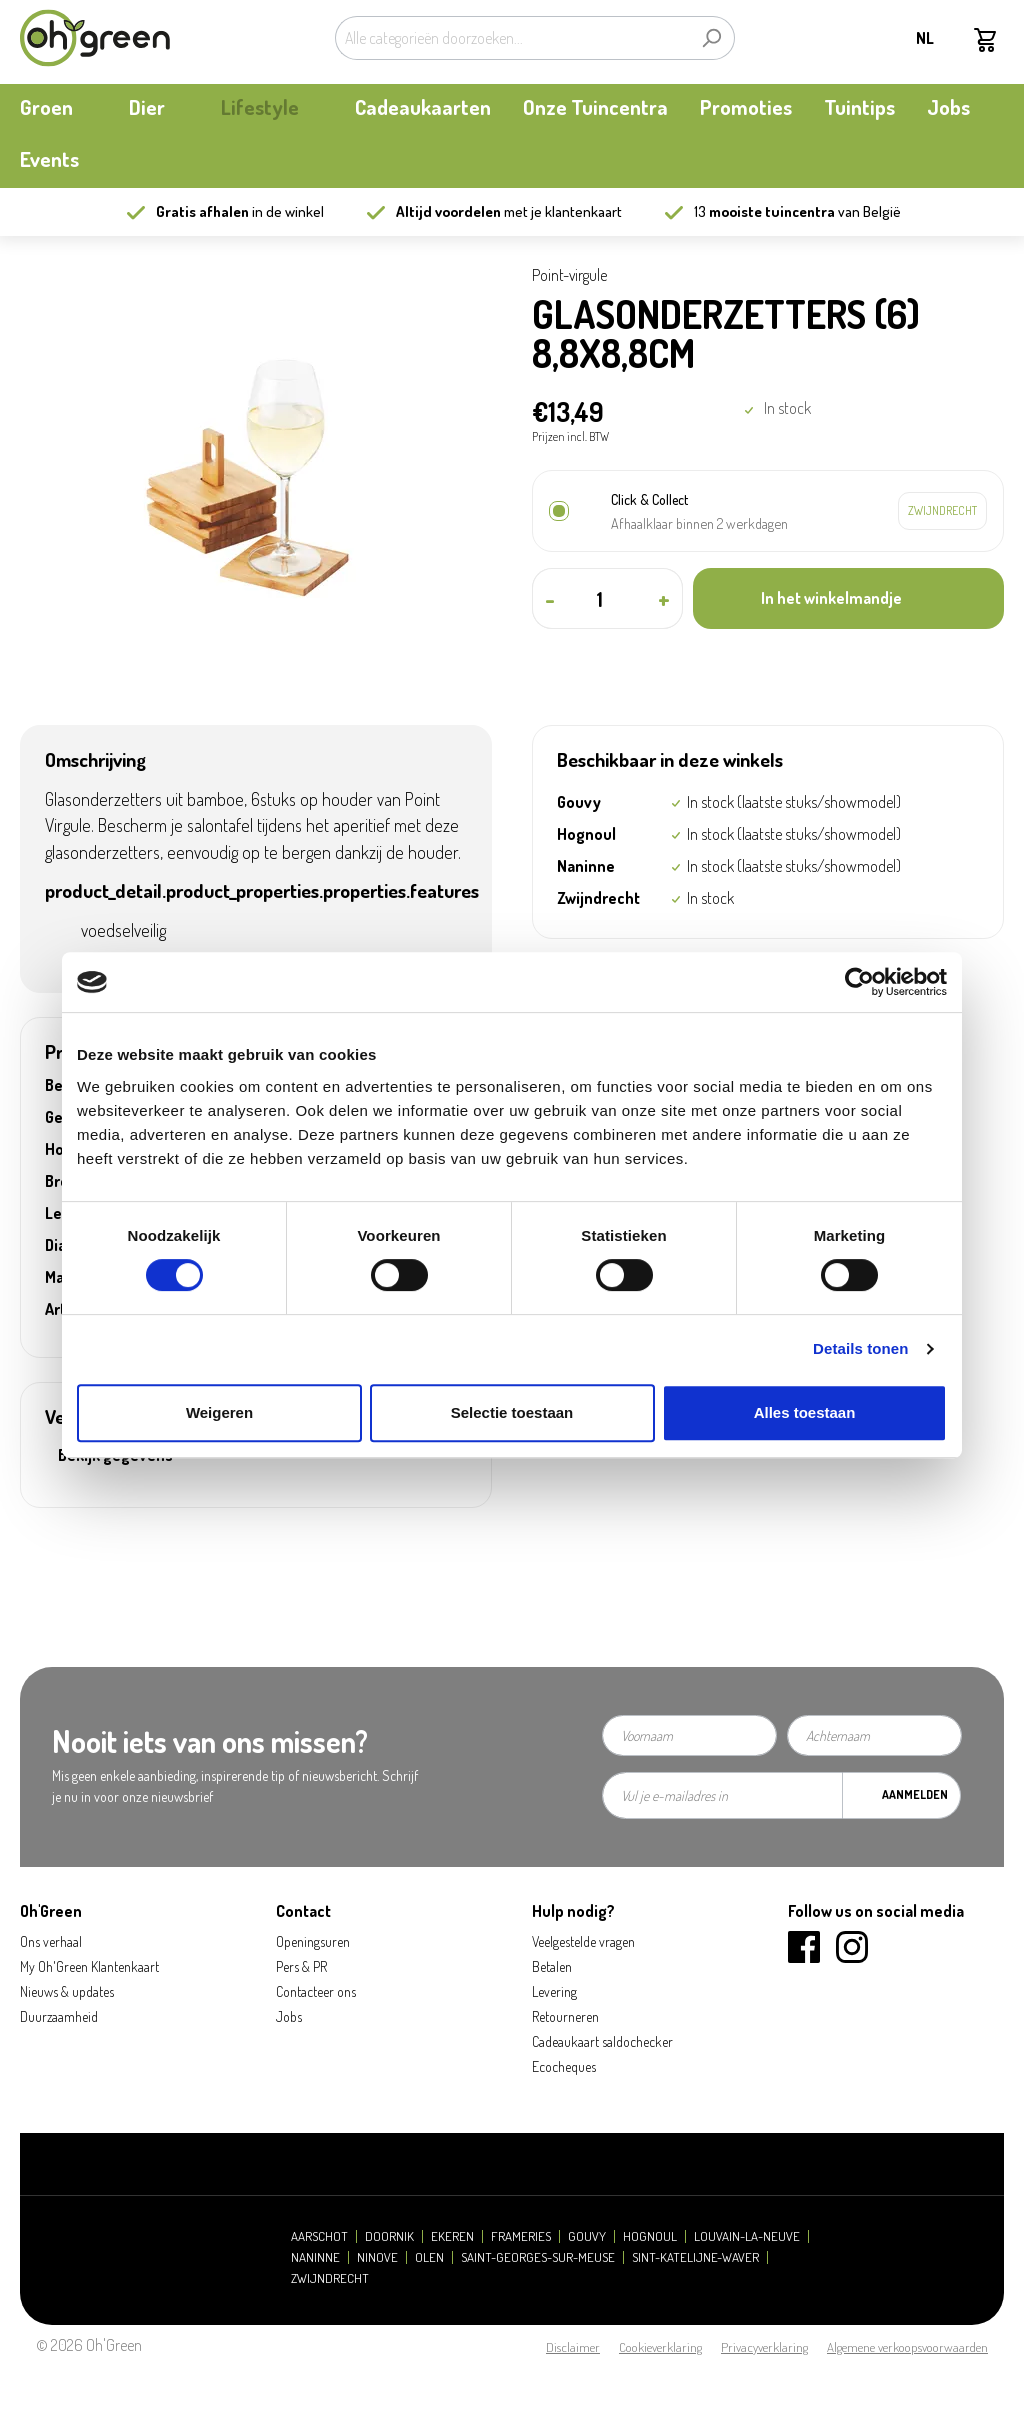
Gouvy (587, 2236)
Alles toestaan (805, 1412)
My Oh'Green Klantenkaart (89, 1966)
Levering (554, 1991)
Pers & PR (301, 1966)
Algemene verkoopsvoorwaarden (907, 2347)
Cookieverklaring (660, 2347)
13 (764, 211)
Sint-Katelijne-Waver (695, 2257)
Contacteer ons (316, 1991)
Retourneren (565, 2016)
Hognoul (650, 2236)
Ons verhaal (51, 1941)
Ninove (377, 2257)
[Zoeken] (711, 38)
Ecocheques (564, 2066)
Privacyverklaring (764, 2347)
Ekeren (452, 2236)
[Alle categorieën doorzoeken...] (512, 38)
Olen (429, 2257)
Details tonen (860, 1348)
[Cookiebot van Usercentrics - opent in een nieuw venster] (859, 982)
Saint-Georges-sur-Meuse (538, 2257)
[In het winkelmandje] (848, 598)
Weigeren (219, 1412)
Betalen (552, 1966)
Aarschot (319, 2236)
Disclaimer (573, 2347)
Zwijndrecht (330, 2278)
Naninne (315, 2257)
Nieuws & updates (67, 1991)
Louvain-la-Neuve (747, 2236)
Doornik (389, 2236)
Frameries (521, 2236)
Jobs (289, 2016)
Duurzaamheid (59, 2016)
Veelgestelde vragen (583, 1941)
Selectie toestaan (512, 1412)
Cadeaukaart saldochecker (602, 2041)
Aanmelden (915, 1794)
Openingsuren (313, 1941)
